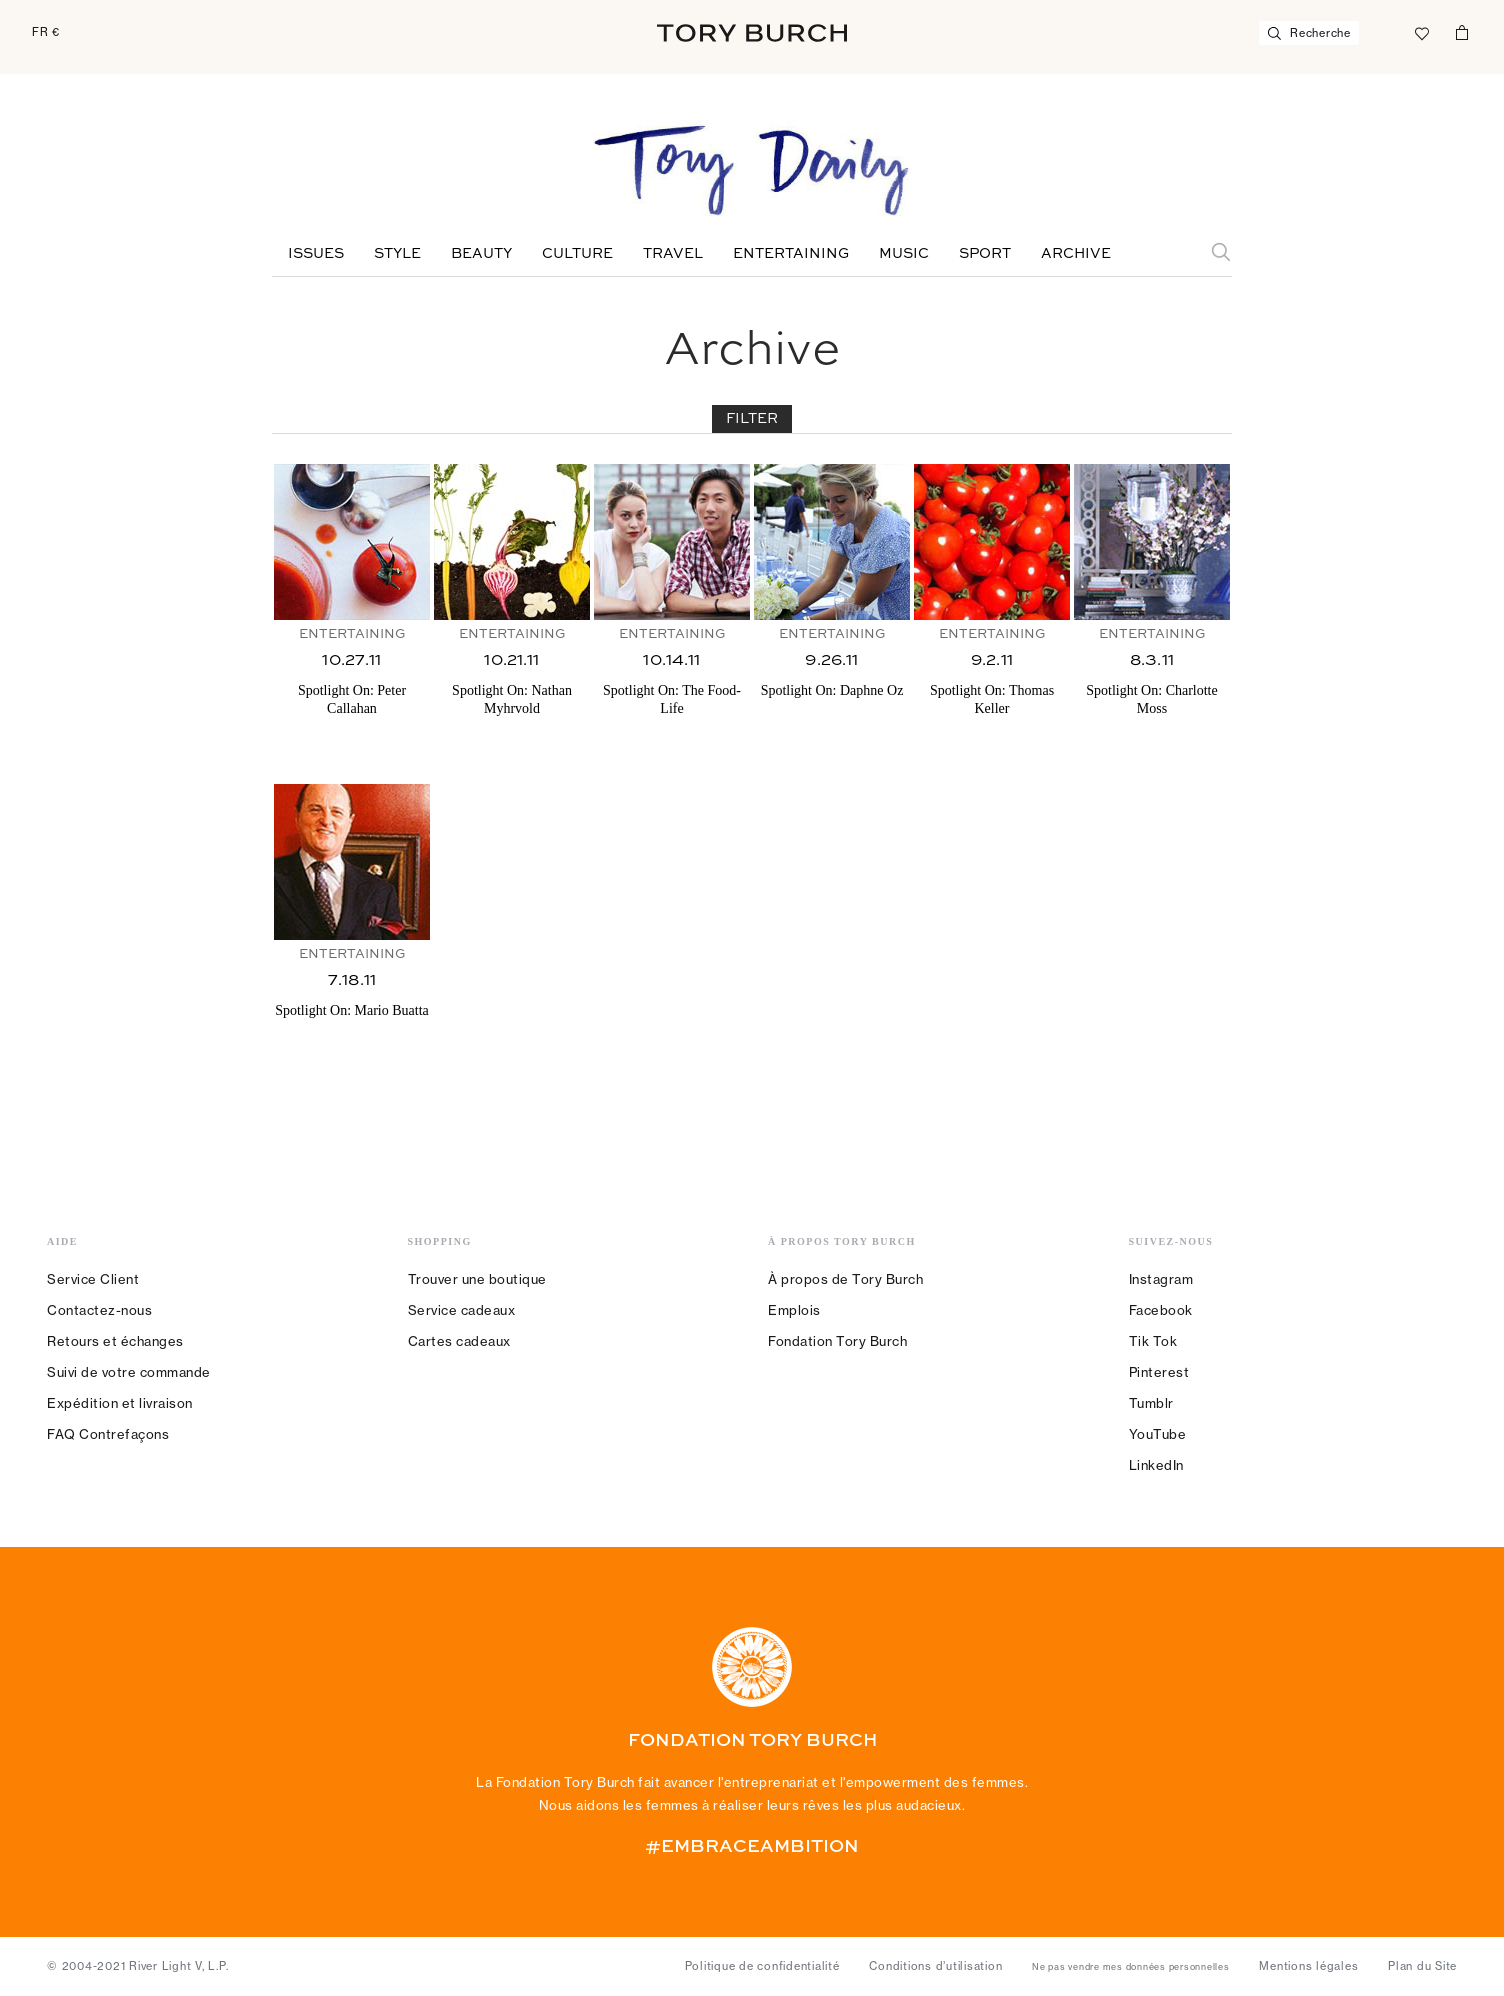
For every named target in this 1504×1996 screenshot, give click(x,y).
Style (397, 254)
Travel (673, 254)
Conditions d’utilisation (935, 1966)
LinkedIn (1156, 1465)
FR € (46, 32)
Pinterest (1159, 1372)
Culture (577, 254)
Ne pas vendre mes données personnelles (1131, 1967)
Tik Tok (1153, 1341)
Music (904, 254)
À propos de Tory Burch (845, 1279)
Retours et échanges (115, 1341)
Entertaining (791, 254)
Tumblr (1151, 1403)
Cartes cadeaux (459, 1341)
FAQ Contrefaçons (108, 1434)
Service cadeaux (462, 1310)
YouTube (1158, 1434)
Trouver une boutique (477, 1279)
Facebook (1161, 1310)
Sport (985, 254)
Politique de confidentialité (762, 1966)
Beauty (481, 254)
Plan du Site (1422, 1966)
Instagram (1161, 1279)
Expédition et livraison (120, 1403)
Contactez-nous (99, 1310)
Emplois (794, 1310)
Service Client (93, 1279)
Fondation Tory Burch (837, 1341)
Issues (316, 254)
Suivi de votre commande (129, 1372)
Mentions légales (1308, 1966)
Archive (1076, 254)
